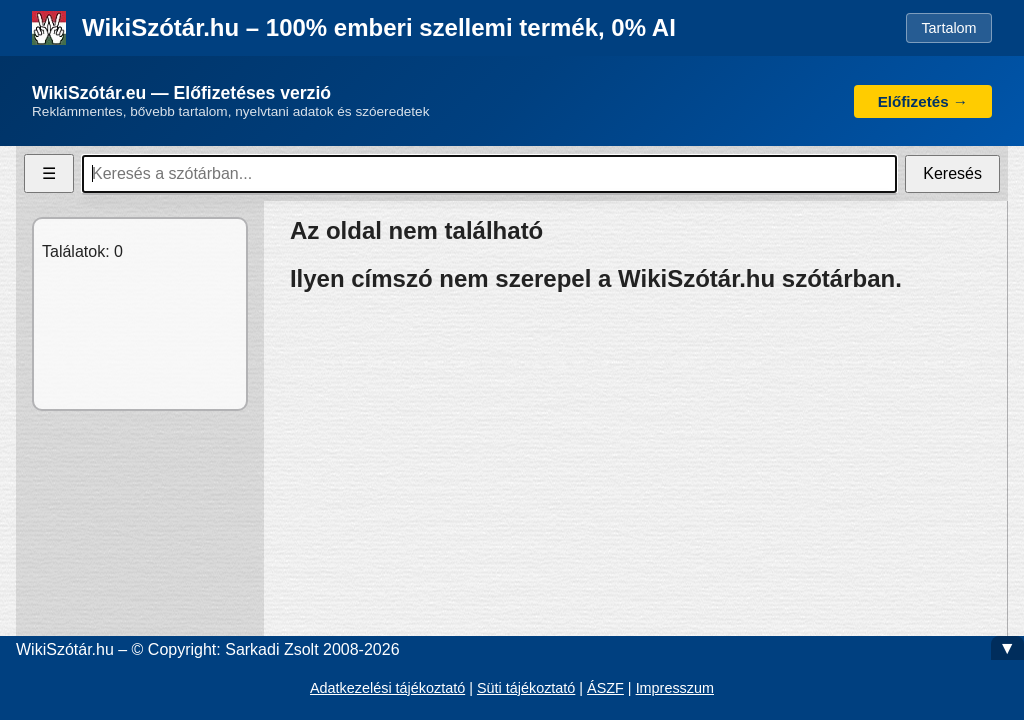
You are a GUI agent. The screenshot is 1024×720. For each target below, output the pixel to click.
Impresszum (675, 688)
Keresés (952, 173)
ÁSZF (605, 688)
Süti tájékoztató (526, 688)
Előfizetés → (923, 101)
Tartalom (948, 28)
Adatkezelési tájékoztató (387, 688)
